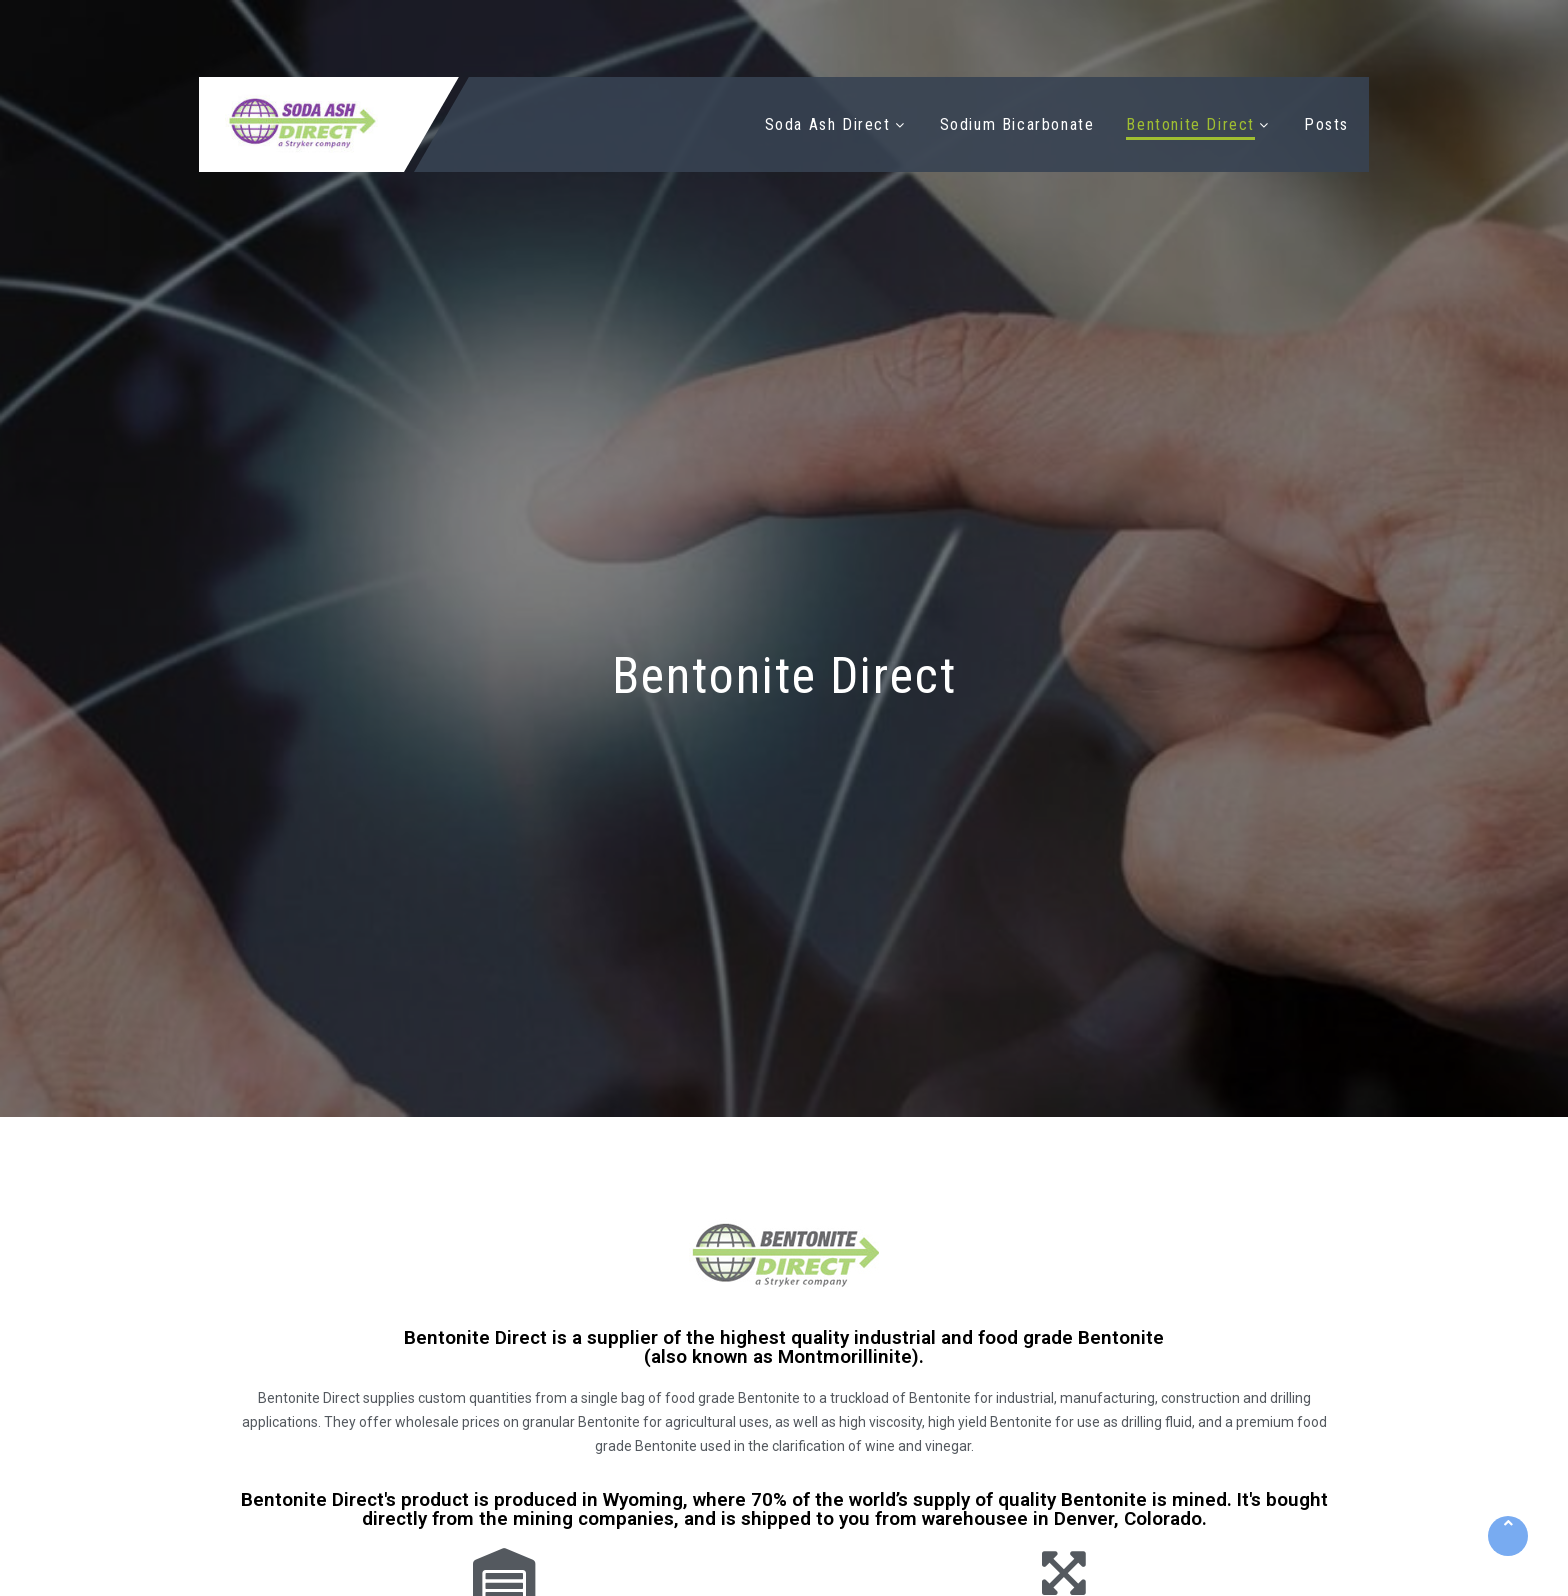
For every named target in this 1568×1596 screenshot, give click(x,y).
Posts (1326, 124)
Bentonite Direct (1190, 124)
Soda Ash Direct (828, 124)
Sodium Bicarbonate (1017, 124)
